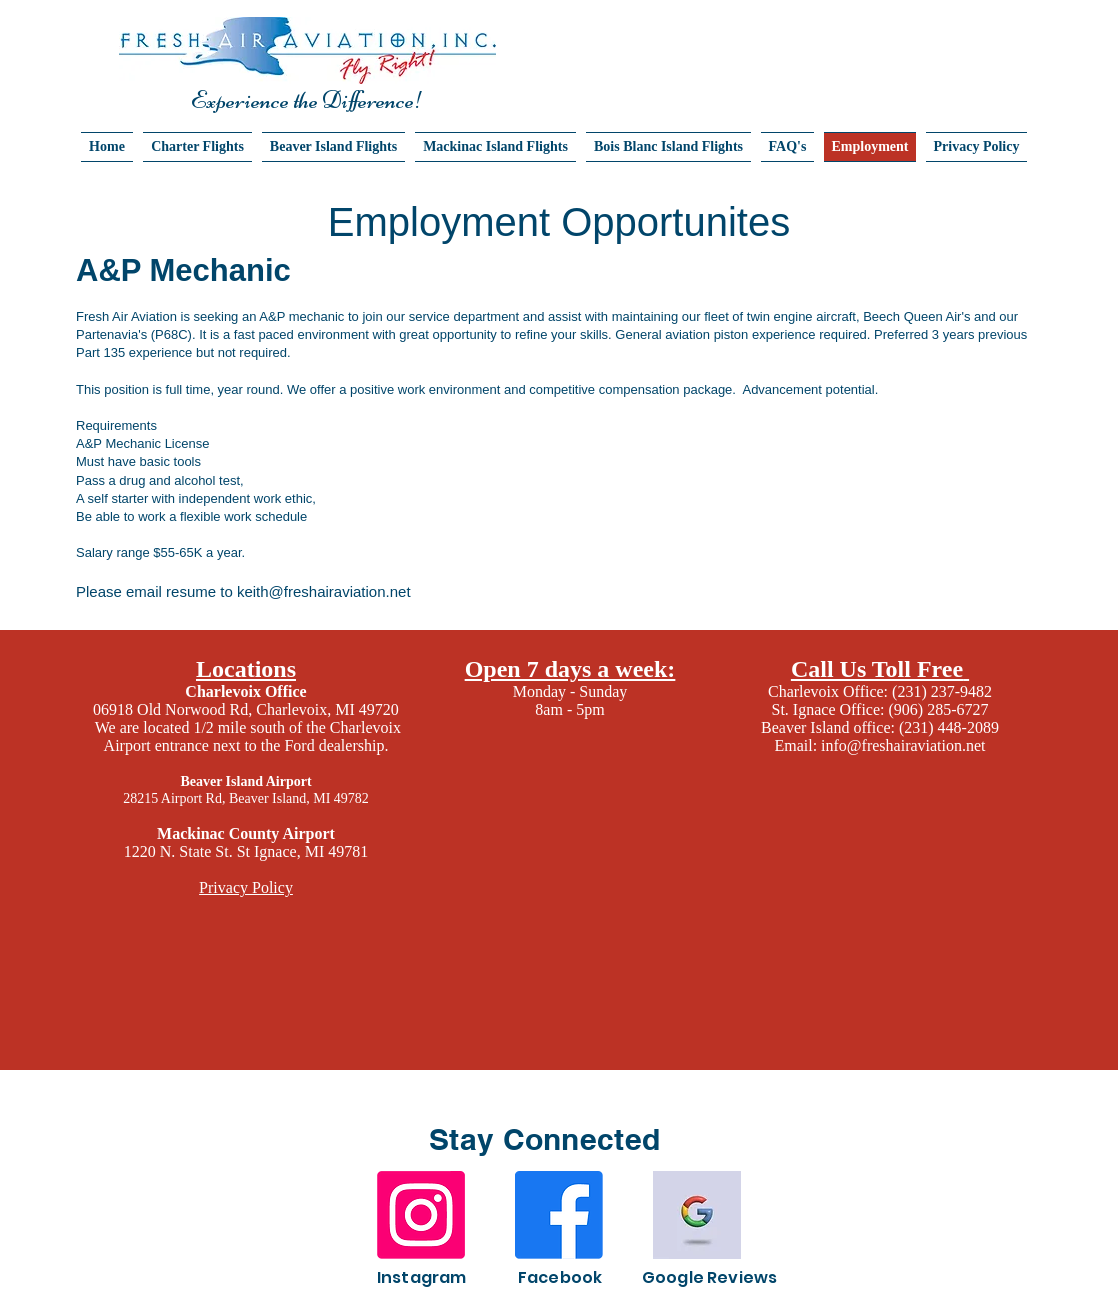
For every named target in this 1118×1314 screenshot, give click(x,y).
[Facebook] (559, 1215)
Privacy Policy (246, 887)
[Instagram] (421, 1215)
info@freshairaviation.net (903, 745)
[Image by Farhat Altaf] (697, 1215)
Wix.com (938, 1295)
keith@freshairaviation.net (324, 591)
